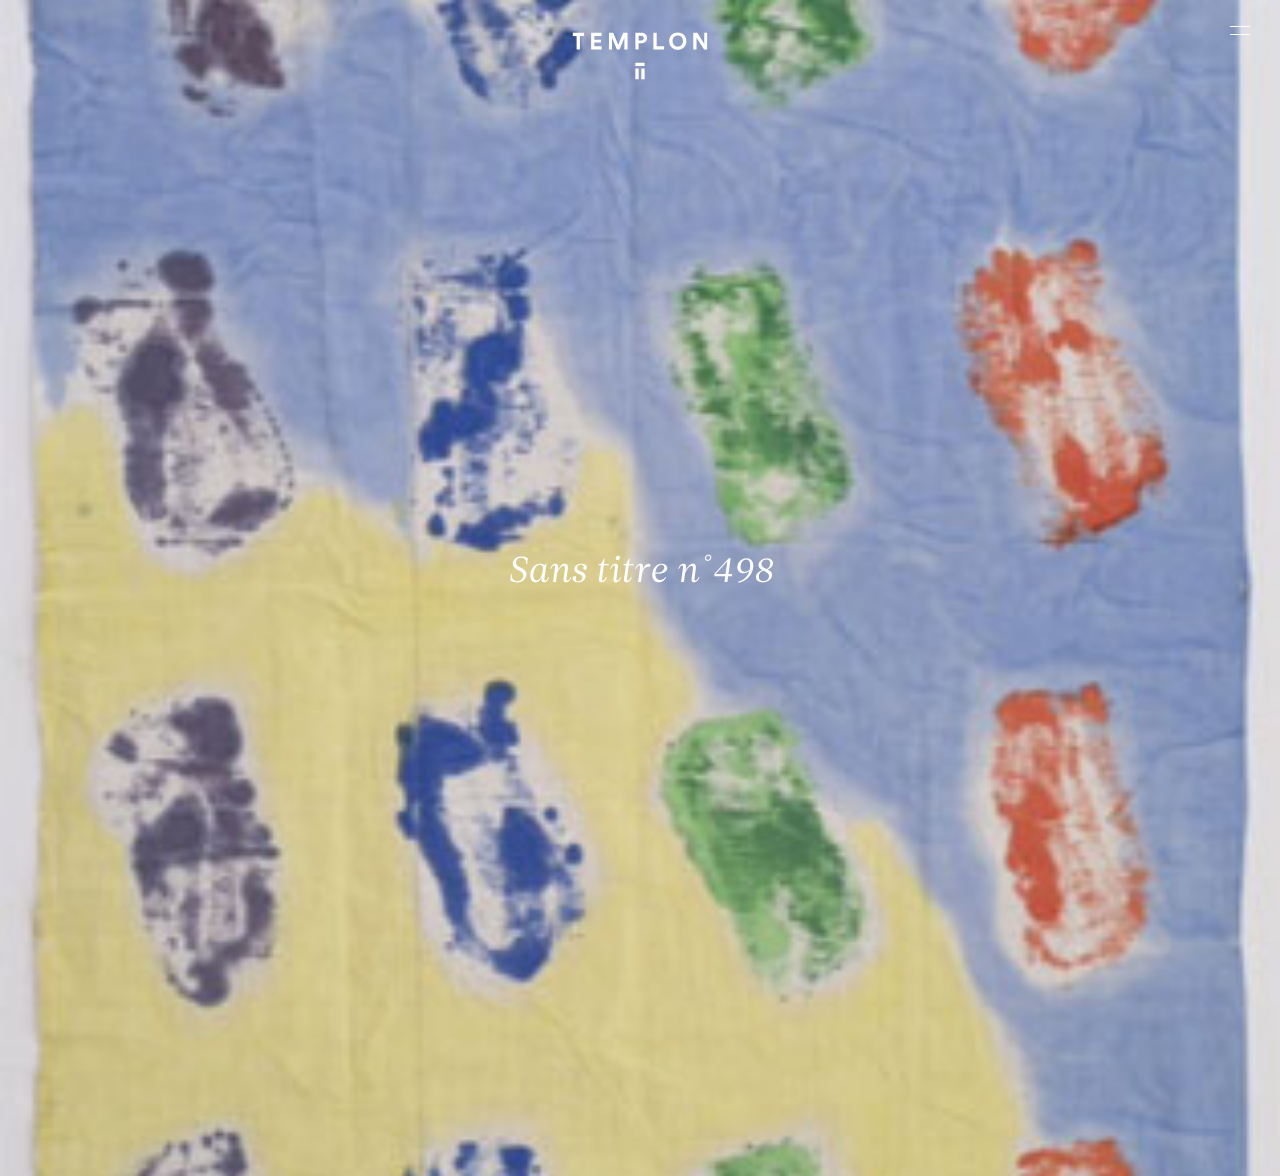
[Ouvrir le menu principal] (1240, 30)
